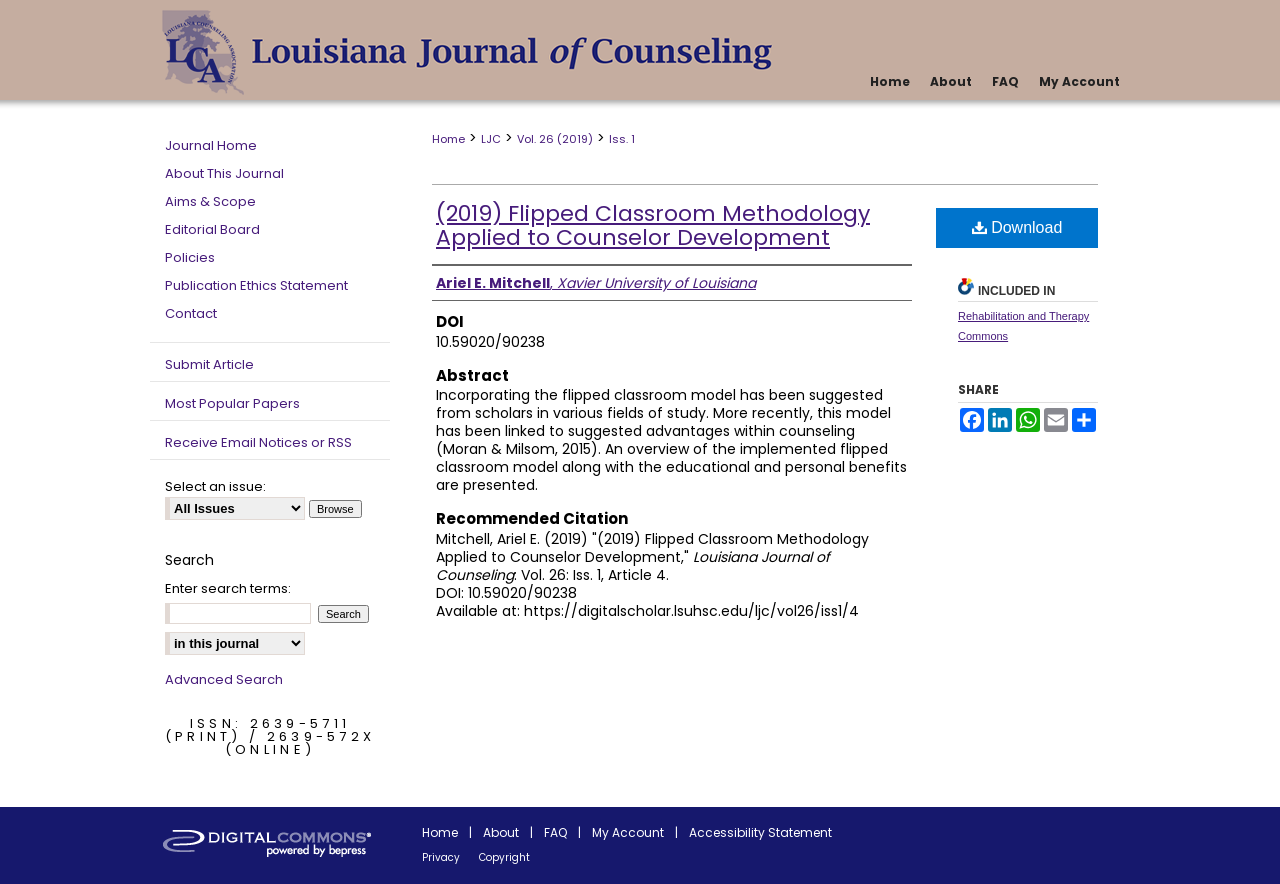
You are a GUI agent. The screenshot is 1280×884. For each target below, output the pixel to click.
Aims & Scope (210, 201)
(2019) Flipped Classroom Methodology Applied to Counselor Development (653, 225)
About (501, 832)
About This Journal (224, 173)
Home (448, 139)
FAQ (555, 832)
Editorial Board (212, 229)
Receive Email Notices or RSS (258, 442)
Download (1017, 227)
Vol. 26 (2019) (555, 139)
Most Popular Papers (232, 403)
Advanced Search (224, 679)
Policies (190, 257)
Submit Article (209, 364)
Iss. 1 (622, 139)
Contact (191, 313)
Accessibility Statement (760, 832)
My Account (628, 832)
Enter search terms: (228, 588)
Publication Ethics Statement (256, 285)
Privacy (441, 857)
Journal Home (211, 145)
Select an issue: (215, 486)
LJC (491, 139)
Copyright (504, 857)
